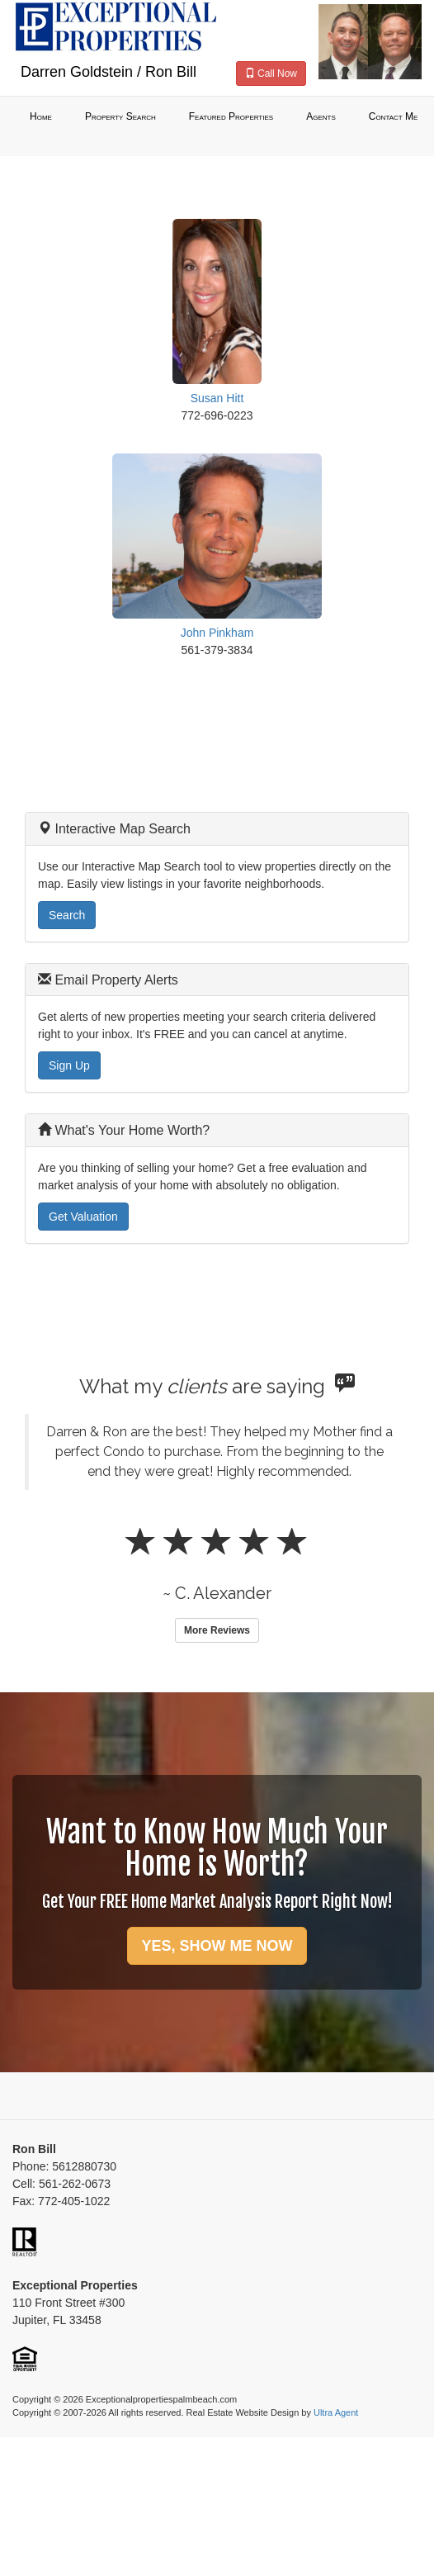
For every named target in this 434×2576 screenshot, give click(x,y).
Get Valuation (83, 1216)
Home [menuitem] (41, 116)
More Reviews (217, 1630)
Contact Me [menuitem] (393, 116)
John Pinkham (217, 632)
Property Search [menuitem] (120, 116)
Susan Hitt (217, 398)
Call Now (271, 73)
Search (67, 915)
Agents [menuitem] (321, 116)
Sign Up (69, 1065)
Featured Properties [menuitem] (231, 116)
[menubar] (217, 117)
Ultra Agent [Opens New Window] (336, 2412)
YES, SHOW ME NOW (216, 1946)
